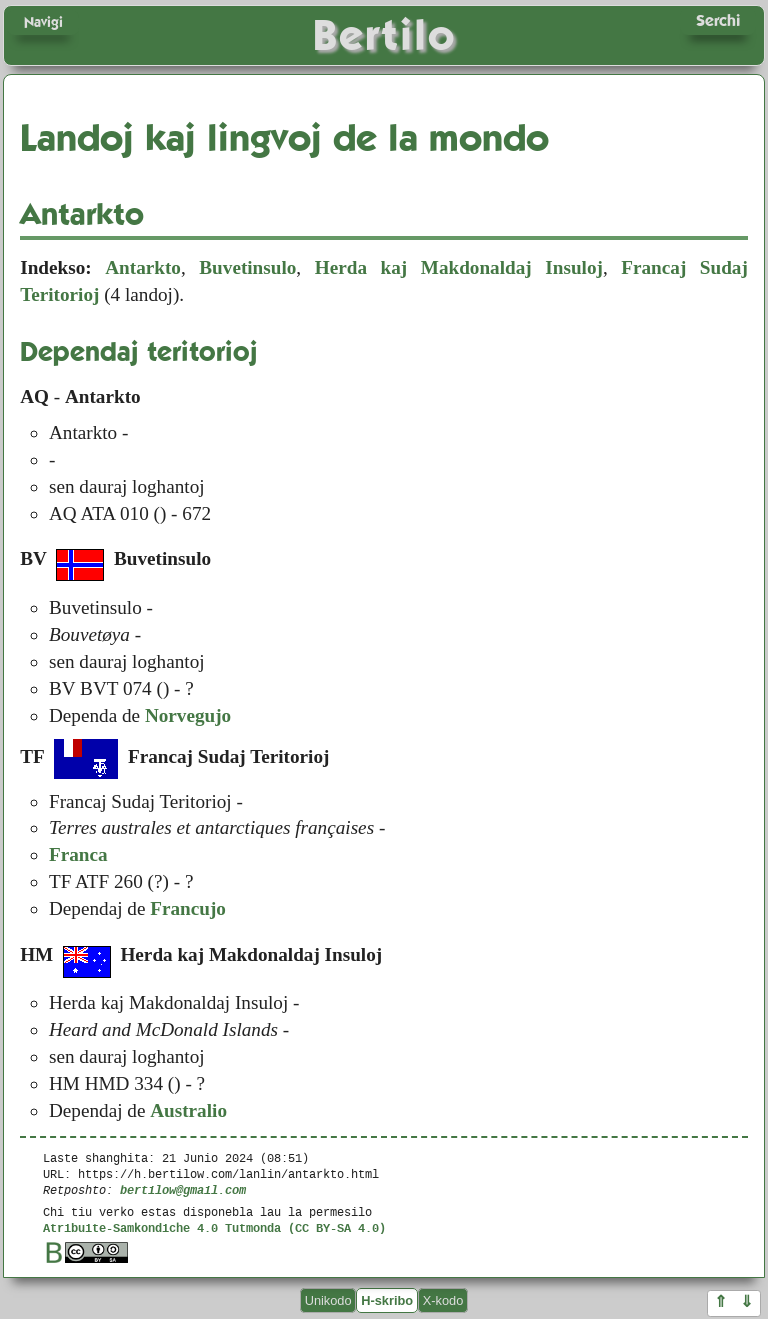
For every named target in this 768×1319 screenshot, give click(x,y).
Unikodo (328, 1300)
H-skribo (387, 1300)
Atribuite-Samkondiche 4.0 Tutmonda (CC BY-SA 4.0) (214, 1227)
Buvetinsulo (247, 267)
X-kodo (443, 1300)
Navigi (43, 22)
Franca (78, 854)
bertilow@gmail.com (183, 1189)
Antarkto (143, 267)
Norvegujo (188, 715)
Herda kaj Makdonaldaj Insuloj (459, 267)
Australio (188, 1110)
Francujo (188, 908)
